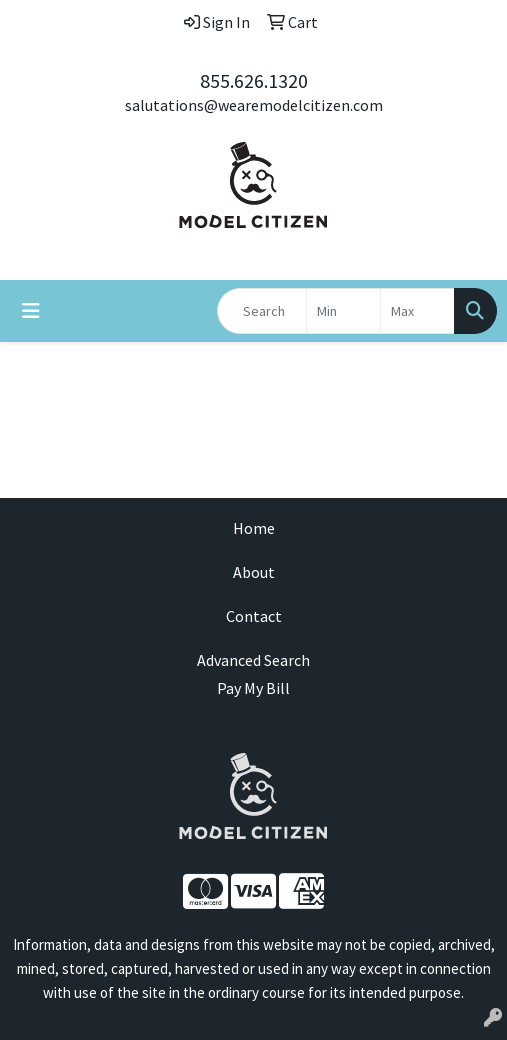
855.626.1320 (254, 80)
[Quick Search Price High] (417, 311)
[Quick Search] (262, 311)
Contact (254, 616)
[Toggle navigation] (31, 311)
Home (254, 528)
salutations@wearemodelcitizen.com (254, 105)
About (254, 572)
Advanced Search (253, 660)
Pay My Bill (253, 688)
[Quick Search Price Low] (343, 311)
